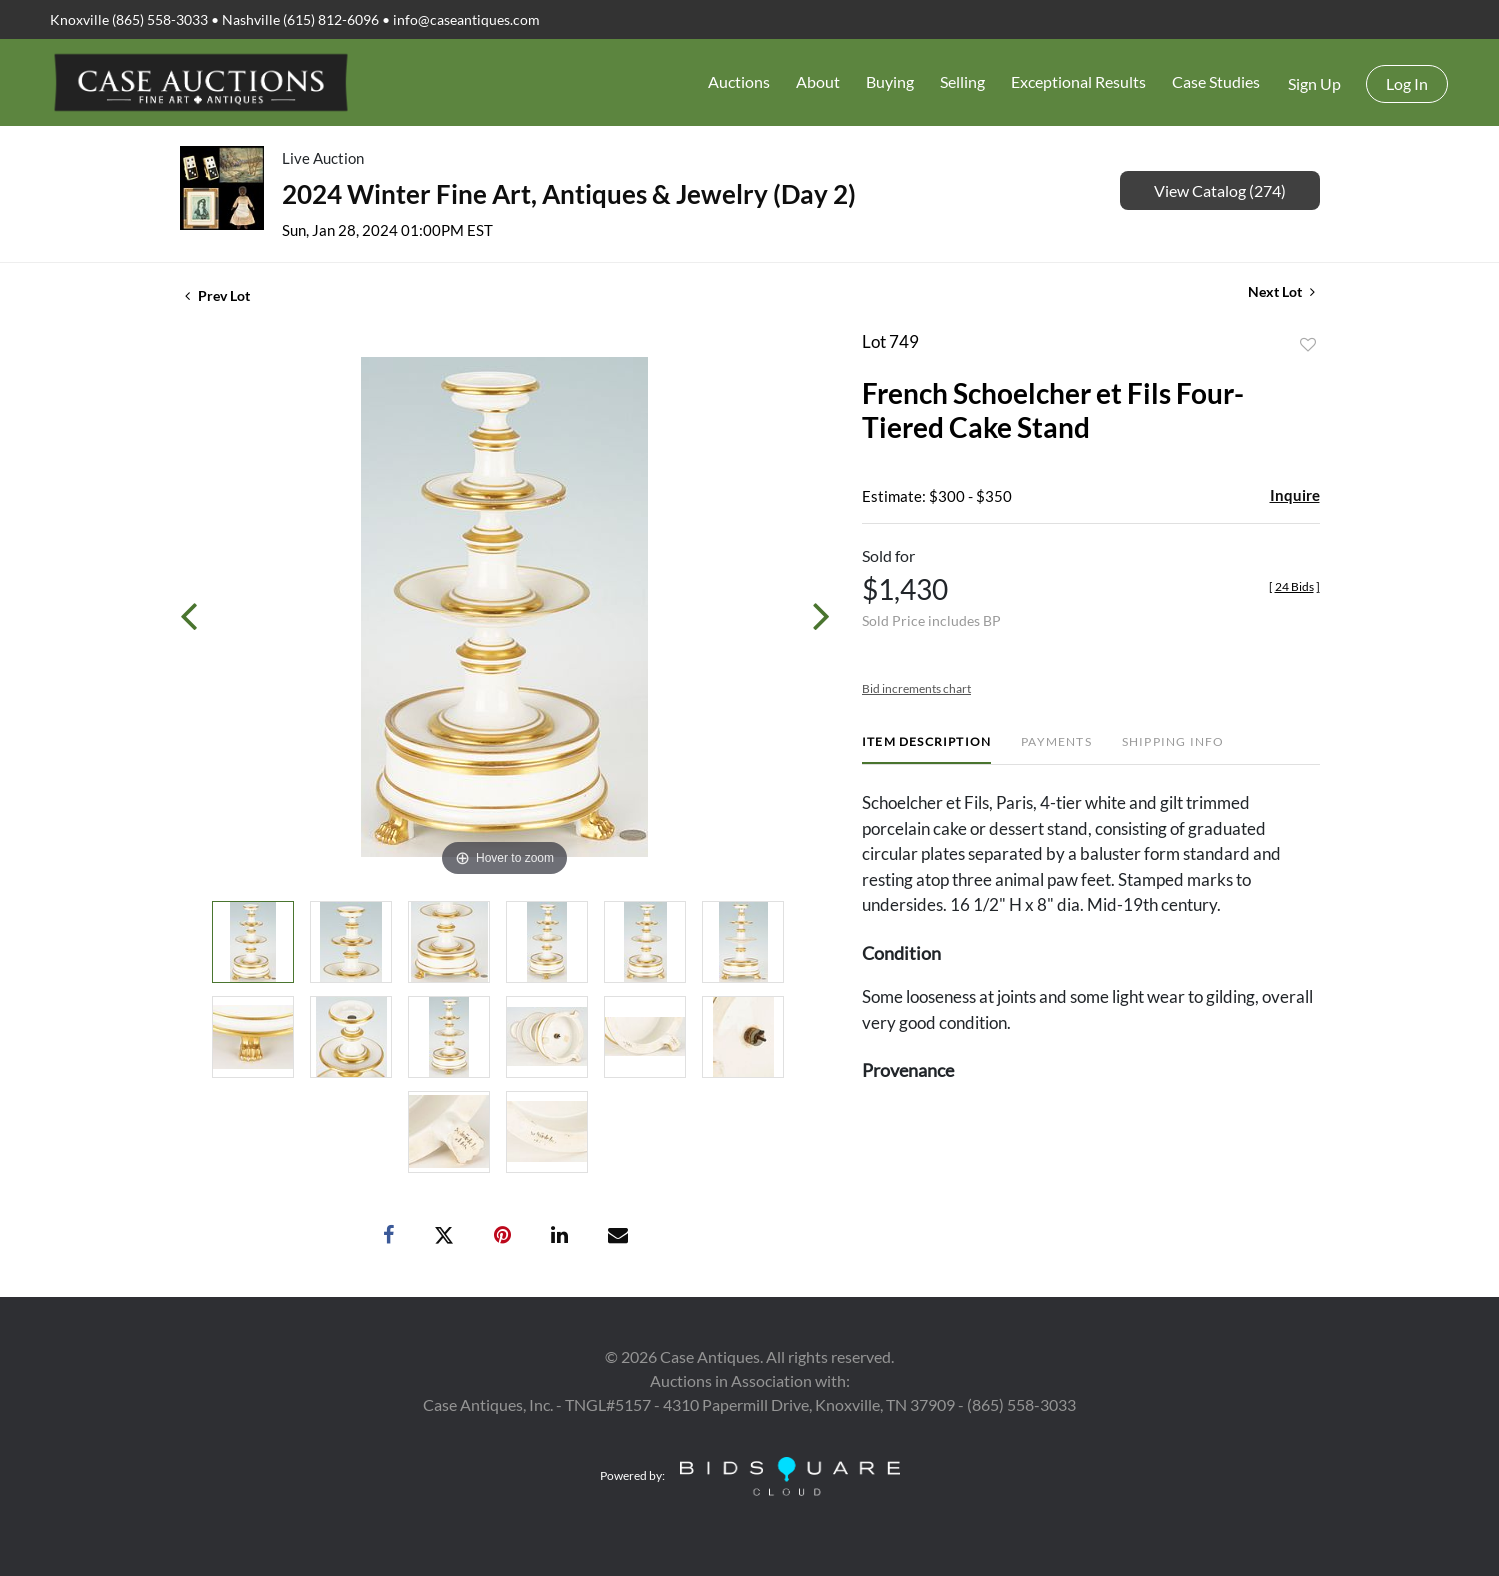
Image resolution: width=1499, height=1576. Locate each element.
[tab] (926, 749)
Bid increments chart (916, 688)
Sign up (1314, 83)
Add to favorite (1308, 345)
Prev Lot (217, 295)
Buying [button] (890, 81)
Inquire (1295, 495)
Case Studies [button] (1216, 81)
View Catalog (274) (1220, 190)
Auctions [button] (739, 81)
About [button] (818, 81)
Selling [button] (962, 81)
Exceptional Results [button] (1078, 81)
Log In (1407, 83)
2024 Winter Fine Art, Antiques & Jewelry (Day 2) (569, 194)
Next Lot (1281, 291)
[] (1294, 586)
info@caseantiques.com (466, 19)
